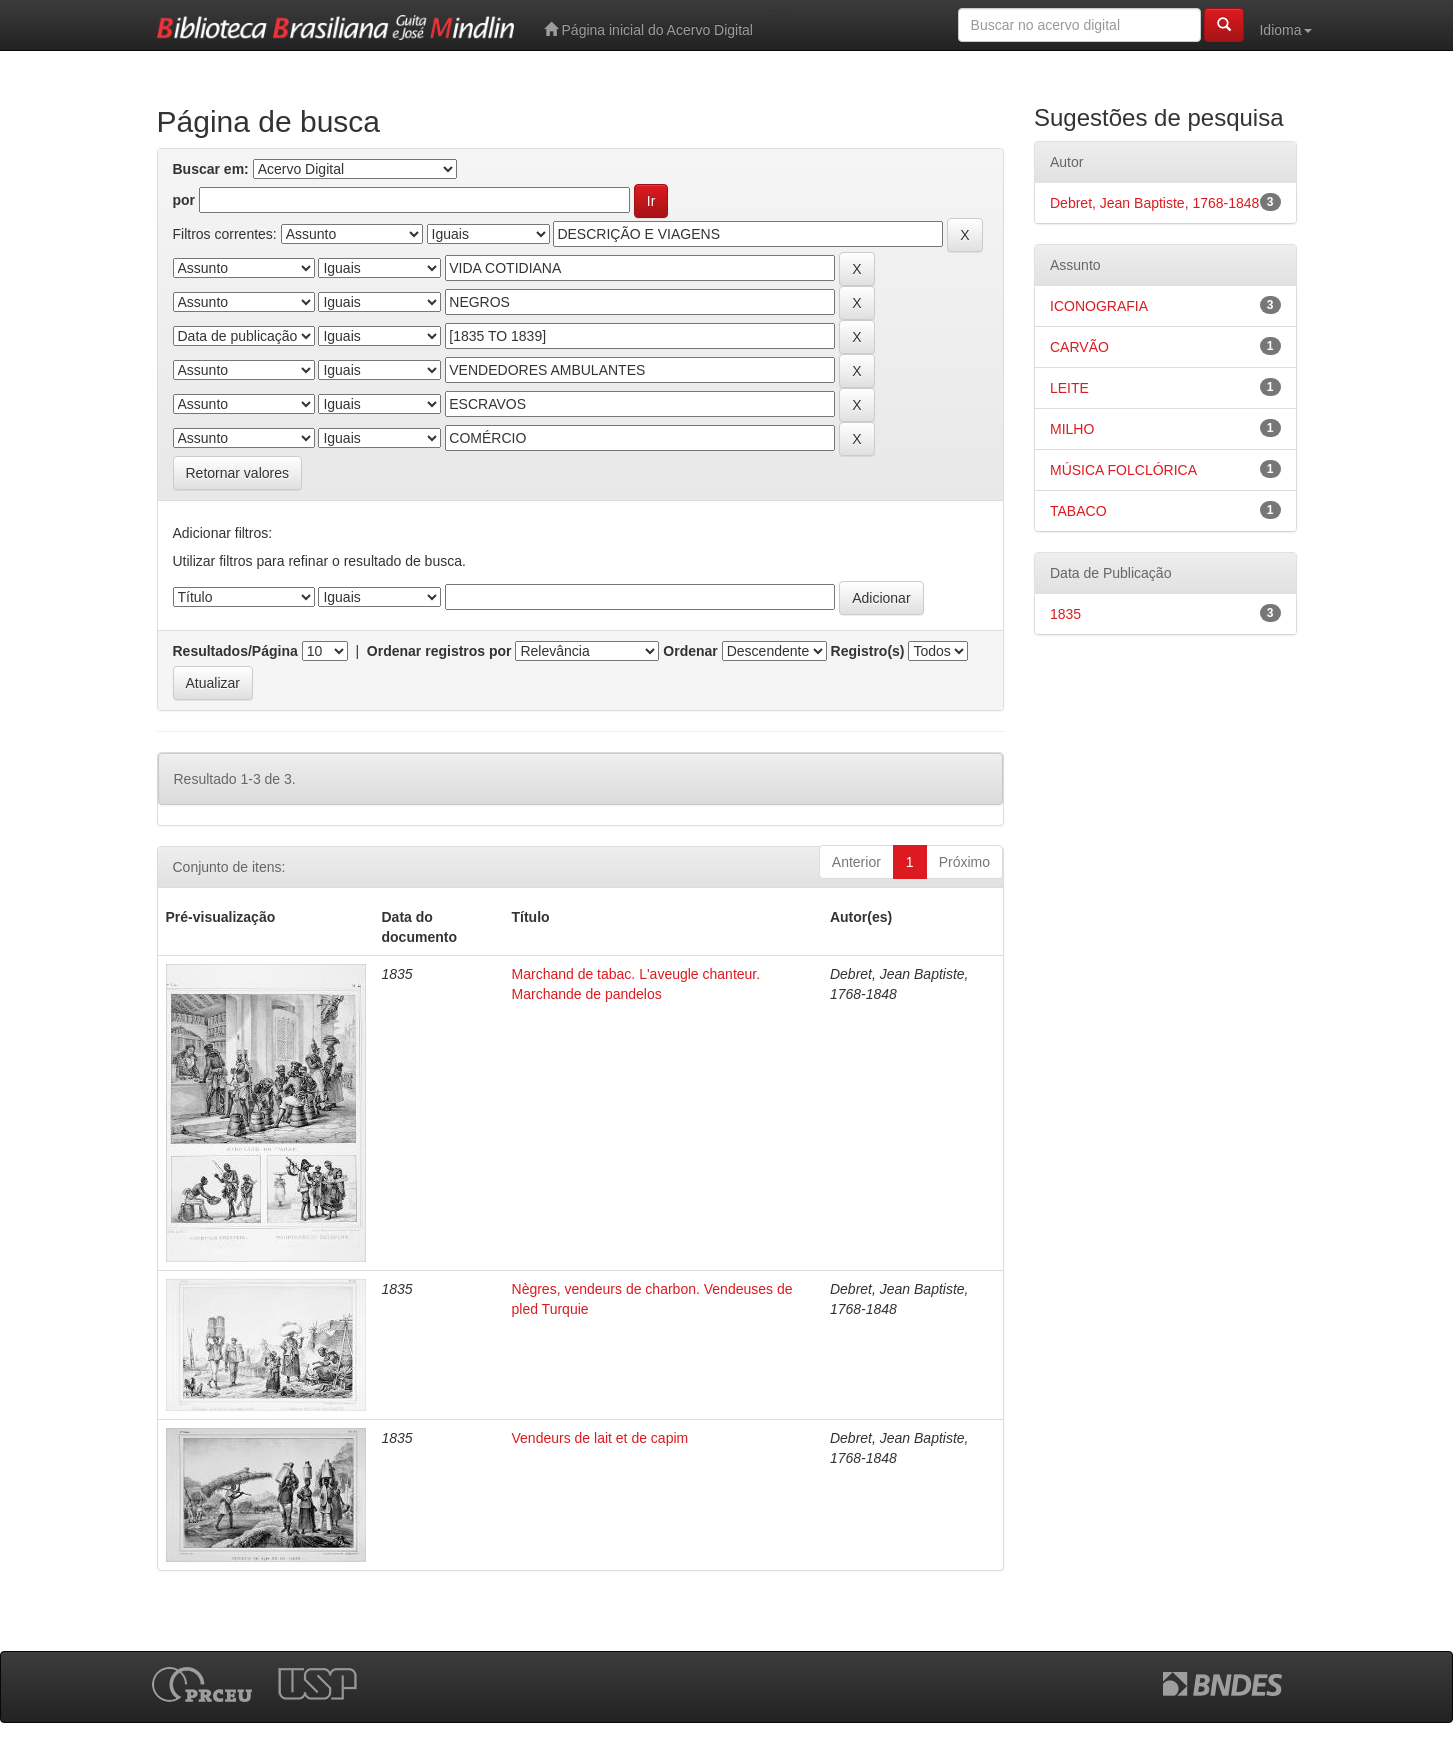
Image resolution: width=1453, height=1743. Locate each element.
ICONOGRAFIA (1099, 306)
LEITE (1069, 388)
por (184, 200)
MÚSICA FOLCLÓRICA (1123, 470)
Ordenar (690, 651)
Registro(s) (868, 651)
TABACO (1078, 511)
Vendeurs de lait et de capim (600, 1438)
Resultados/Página (235, 651)
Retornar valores (238, 473)
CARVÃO (1079, 347)
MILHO (1072, 429)
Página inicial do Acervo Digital (648, 29)
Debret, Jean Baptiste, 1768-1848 (1154, 203)
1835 (1065, 614)
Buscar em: (211, 169)
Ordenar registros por (439, 651)
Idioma (1285, 30)
